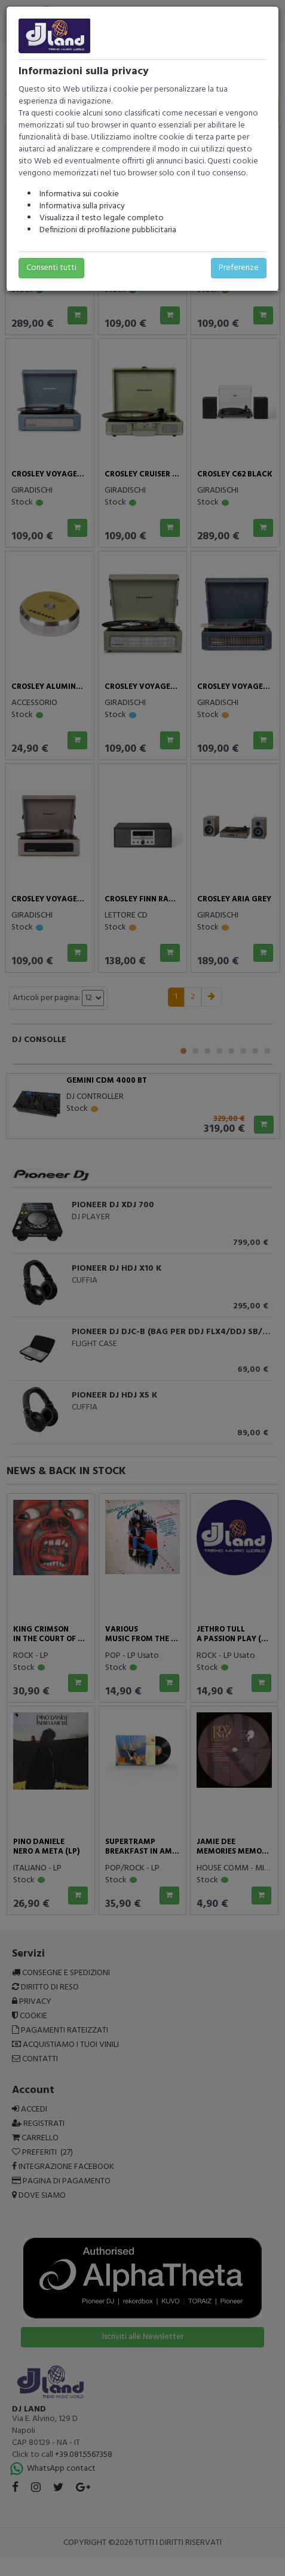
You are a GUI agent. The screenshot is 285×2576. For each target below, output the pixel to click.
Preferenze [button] (239, 268)
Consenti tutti (51, 268)
